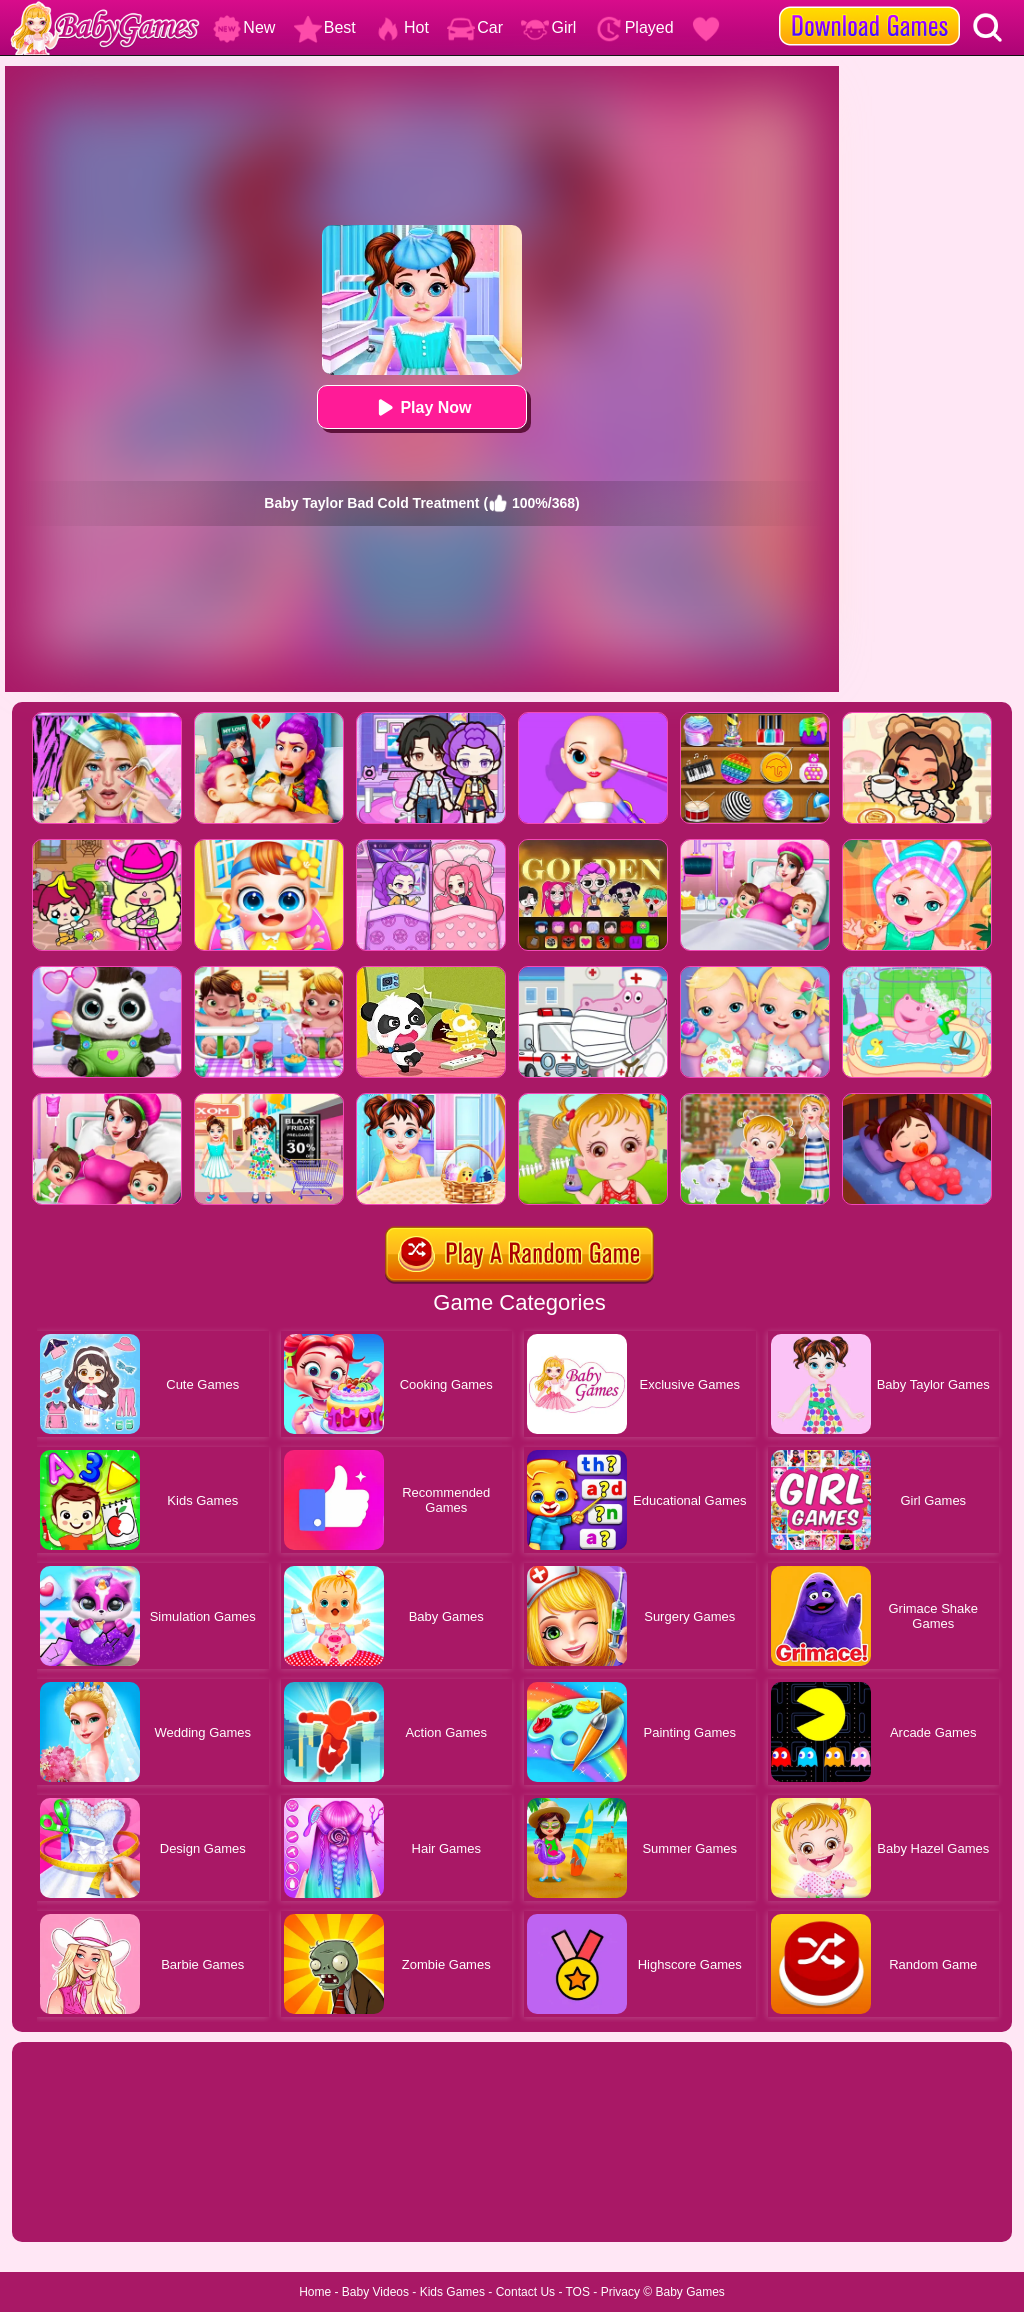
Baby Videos (375, 2292)
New (244, 27)
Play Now (421, 407)
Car (475, 27)
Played (634, 27)
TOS (578, 2292)
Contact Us (525, 2292)
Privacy (620, 2292)
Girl (548, 27)
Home (315, 2292)
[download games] (869, 7)
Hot (401, 27)
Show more (79, 2204)
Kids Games (452, 2292)
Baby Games (689, 2292)
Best (325, 27)
